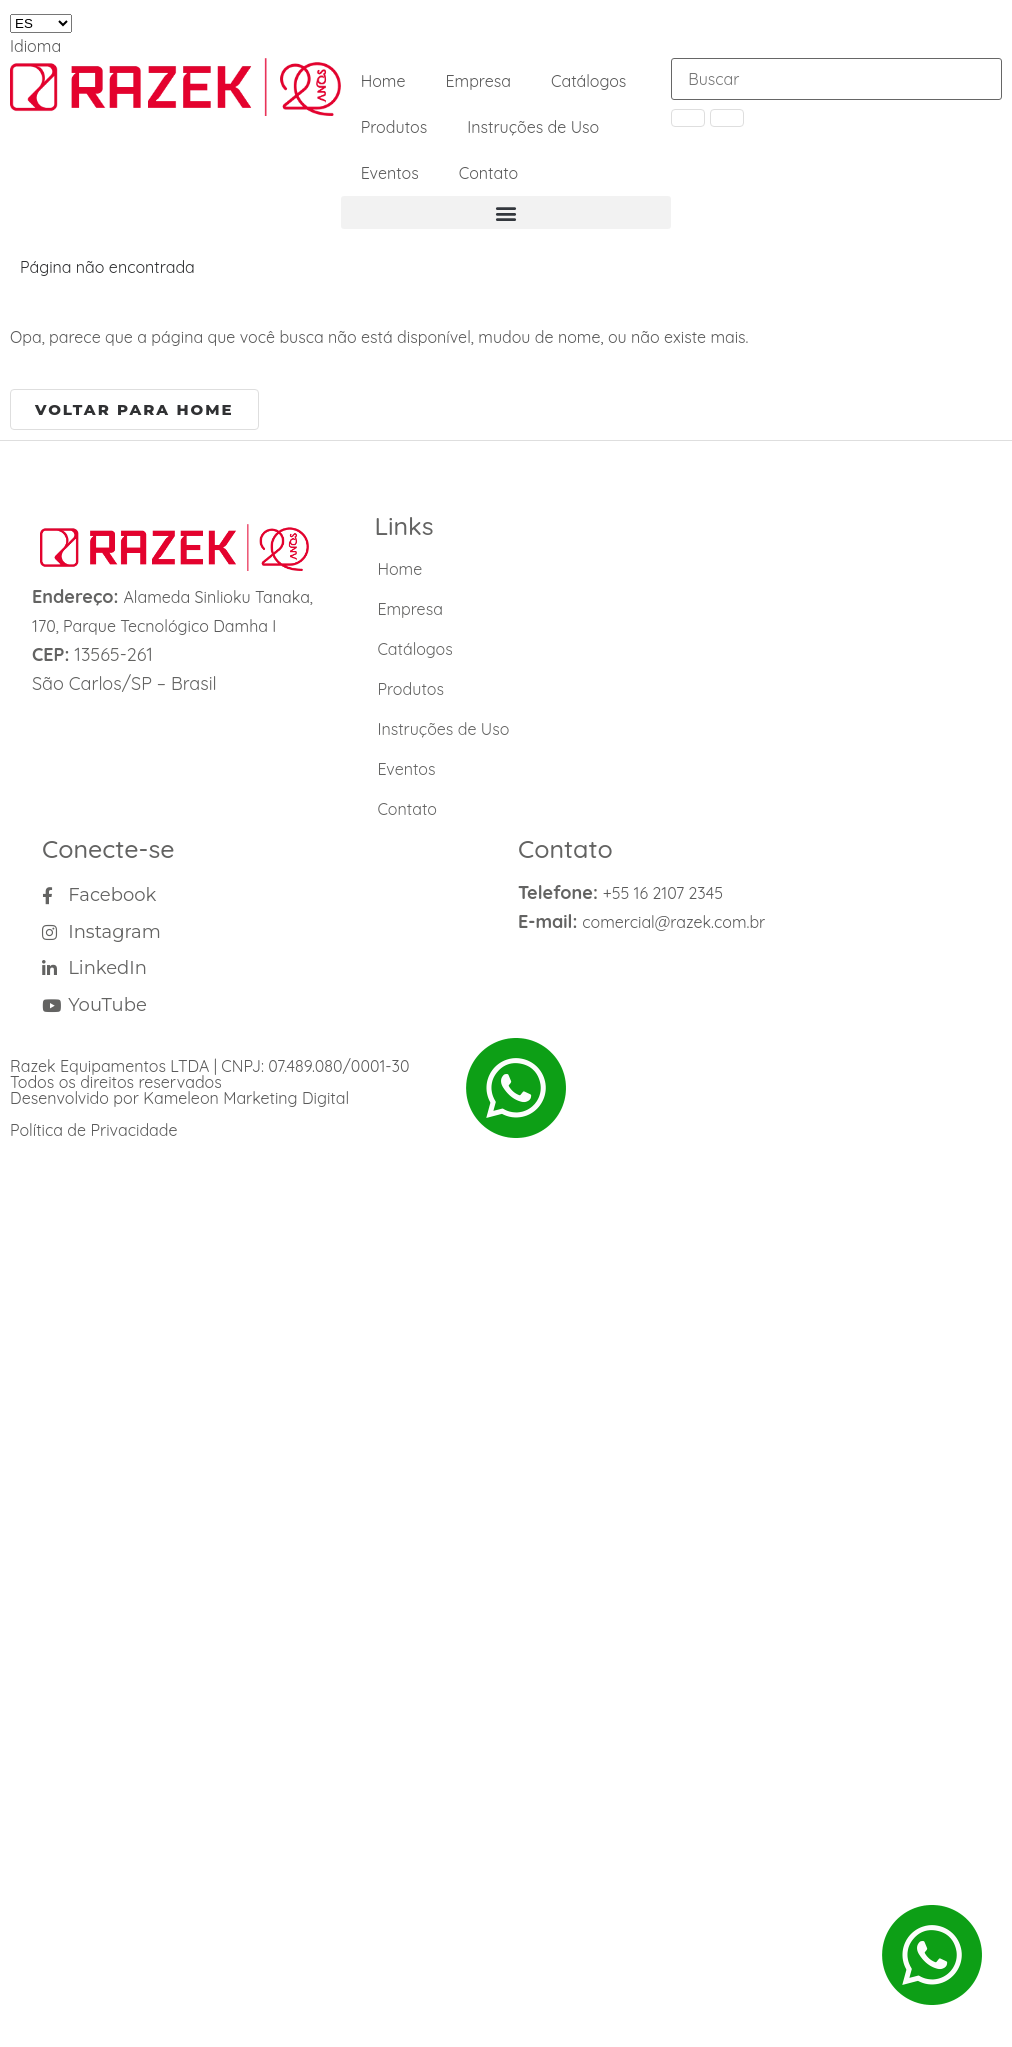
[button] (506, 212)
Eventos (390, 173)
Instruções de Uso (533, 127)
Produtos (394, 127)
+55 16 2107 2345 (663, 893)
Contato (489, 173)
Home (383, 81)
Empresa (478, 81)
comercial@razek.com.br (673, 922)
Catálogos (588, 81)
